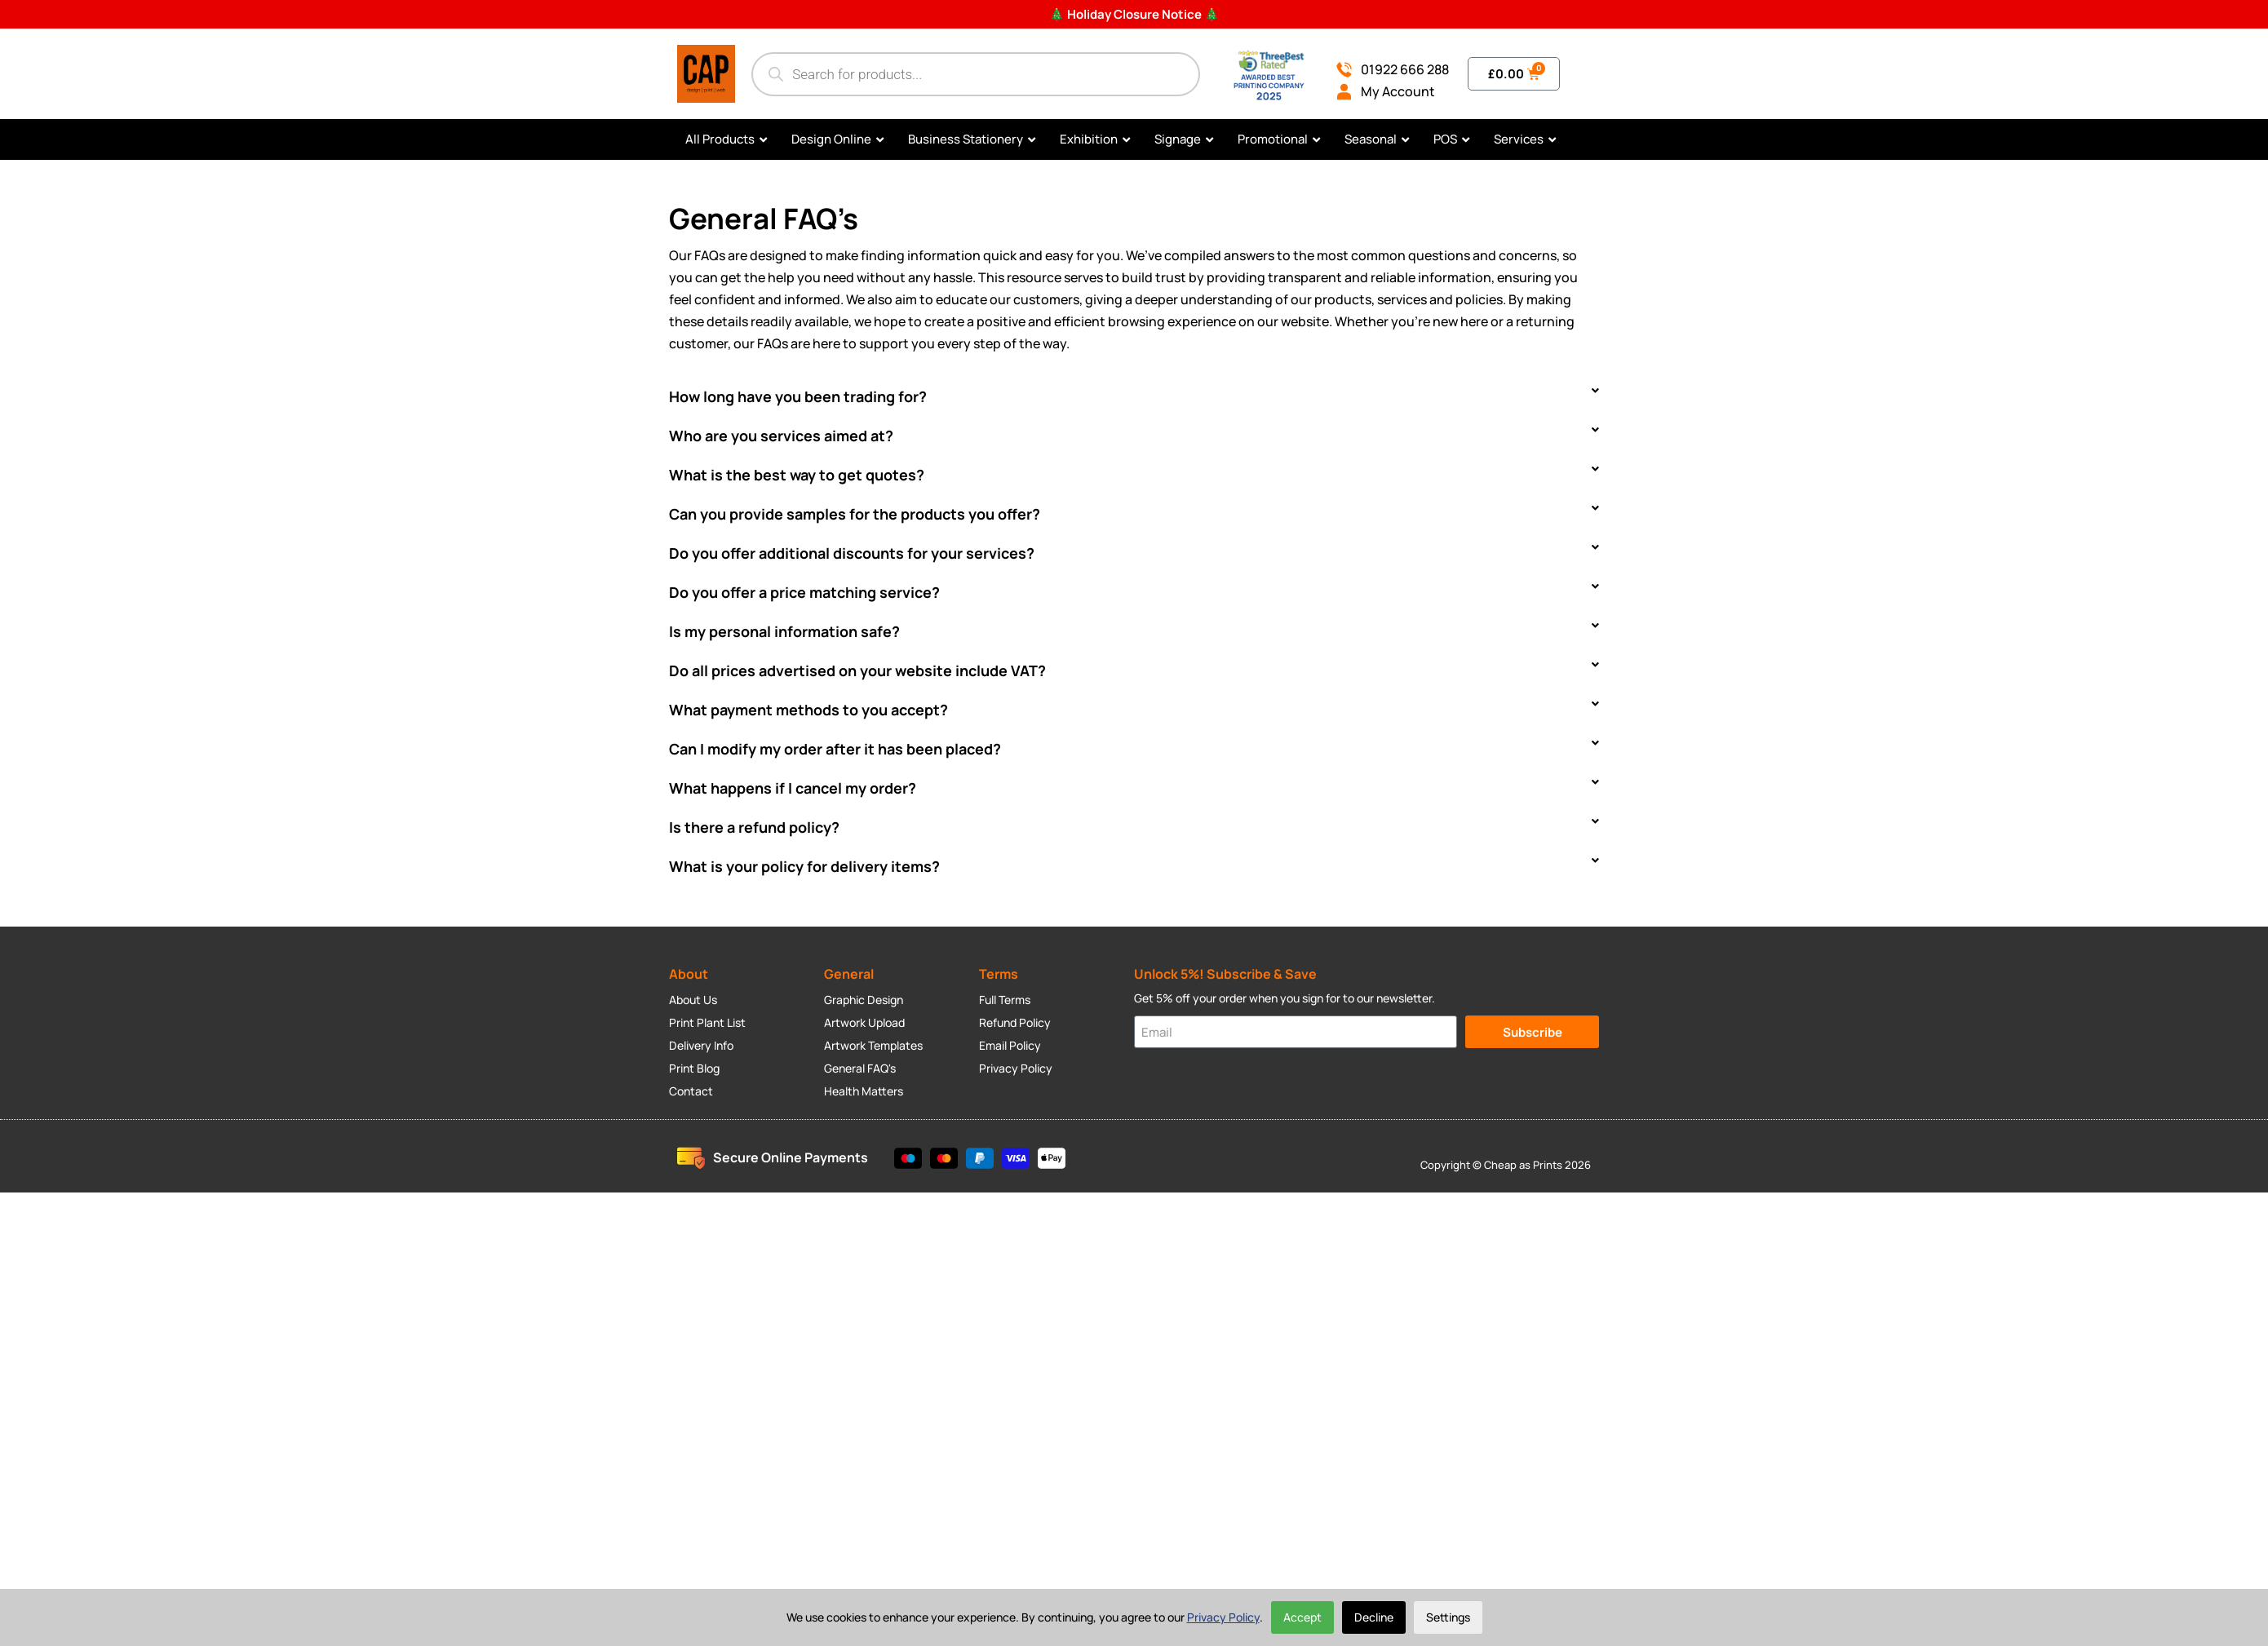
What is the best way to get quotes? (796, 475)
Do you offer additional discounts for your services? (851, 553)
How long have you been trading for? (798, 396)
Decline (1373, 1617)
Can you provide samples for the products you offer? (854, 514)
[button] (1134, 396)
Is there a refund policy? (754, 827)
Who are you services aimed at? (781, 435)
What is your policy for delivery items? (804, 866)
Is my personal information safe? (784, 631)
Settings (1448, 1617)
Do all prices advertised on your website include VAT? (857, 670)
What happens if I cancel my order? (792, 788)
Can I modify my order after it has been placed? (835, 749)
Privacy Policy (1223, 1617)
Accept (1302, 1617)
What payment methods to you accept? (808, 709)
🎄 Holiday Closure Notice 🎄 (1134, 14)
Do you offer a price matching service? (804, 592)
